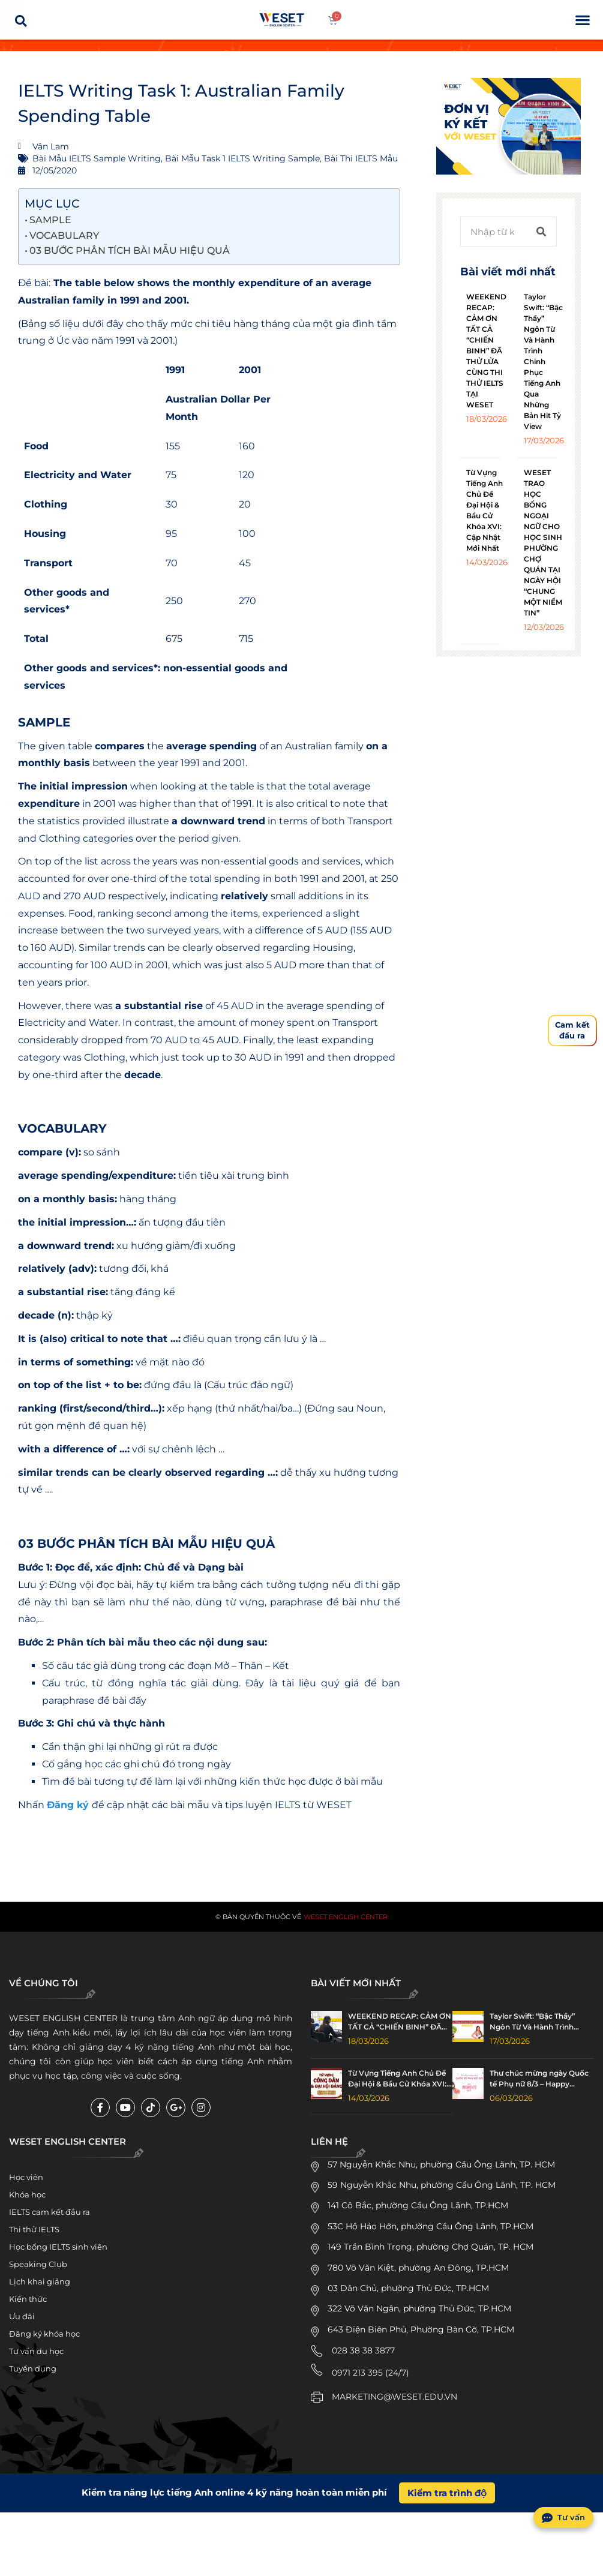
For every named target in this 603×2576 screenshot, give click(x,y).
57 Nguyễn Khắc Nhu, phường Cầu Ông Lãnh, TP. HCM (441, 2164)
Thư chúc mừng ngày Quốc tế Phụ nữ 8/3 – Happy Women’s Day (539, 2078)
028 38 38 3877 (363, 2350)
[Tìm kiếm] (541, 231)
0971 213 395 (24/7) (370, 2372)
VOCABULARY (64, 235)
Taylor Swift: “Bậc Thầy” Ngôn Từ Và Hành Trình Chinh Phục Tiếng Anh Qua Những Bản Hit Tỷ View (543, 361)
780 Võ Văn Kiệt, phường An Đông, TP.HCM (418, 2267)
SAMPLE (50, 220)
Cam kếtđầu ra (572, 1030)
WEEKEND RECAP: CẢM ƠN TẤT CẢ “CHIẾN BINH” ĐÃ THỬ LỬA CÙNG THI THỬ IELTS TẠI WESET (486, 350)
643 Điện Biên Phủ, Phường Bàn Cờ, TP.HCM (421, 2329)
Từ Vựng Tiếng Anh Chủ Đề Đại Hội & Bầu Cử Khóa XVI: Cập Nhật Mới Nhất (397, 2078)
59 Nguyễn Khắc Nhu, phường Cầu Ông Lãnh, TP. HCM (442, 2184)
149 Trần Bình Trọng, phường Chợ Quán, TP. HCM (430, 2246)
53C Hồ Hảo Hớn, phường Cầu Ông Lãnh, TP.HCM (430, 2226)
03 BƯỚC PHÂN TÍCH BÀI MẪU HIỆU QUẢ (129, 250)
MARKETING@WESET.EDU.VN (394, 2396)
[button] (582, 20)
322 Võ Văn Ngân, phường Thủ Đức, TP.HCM (419, 2308)
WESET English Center (346, 1917)
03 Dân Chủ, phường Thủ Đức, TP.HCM (408, 2288)
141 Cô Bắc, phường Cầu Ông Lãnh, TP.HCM (418, 2205)
